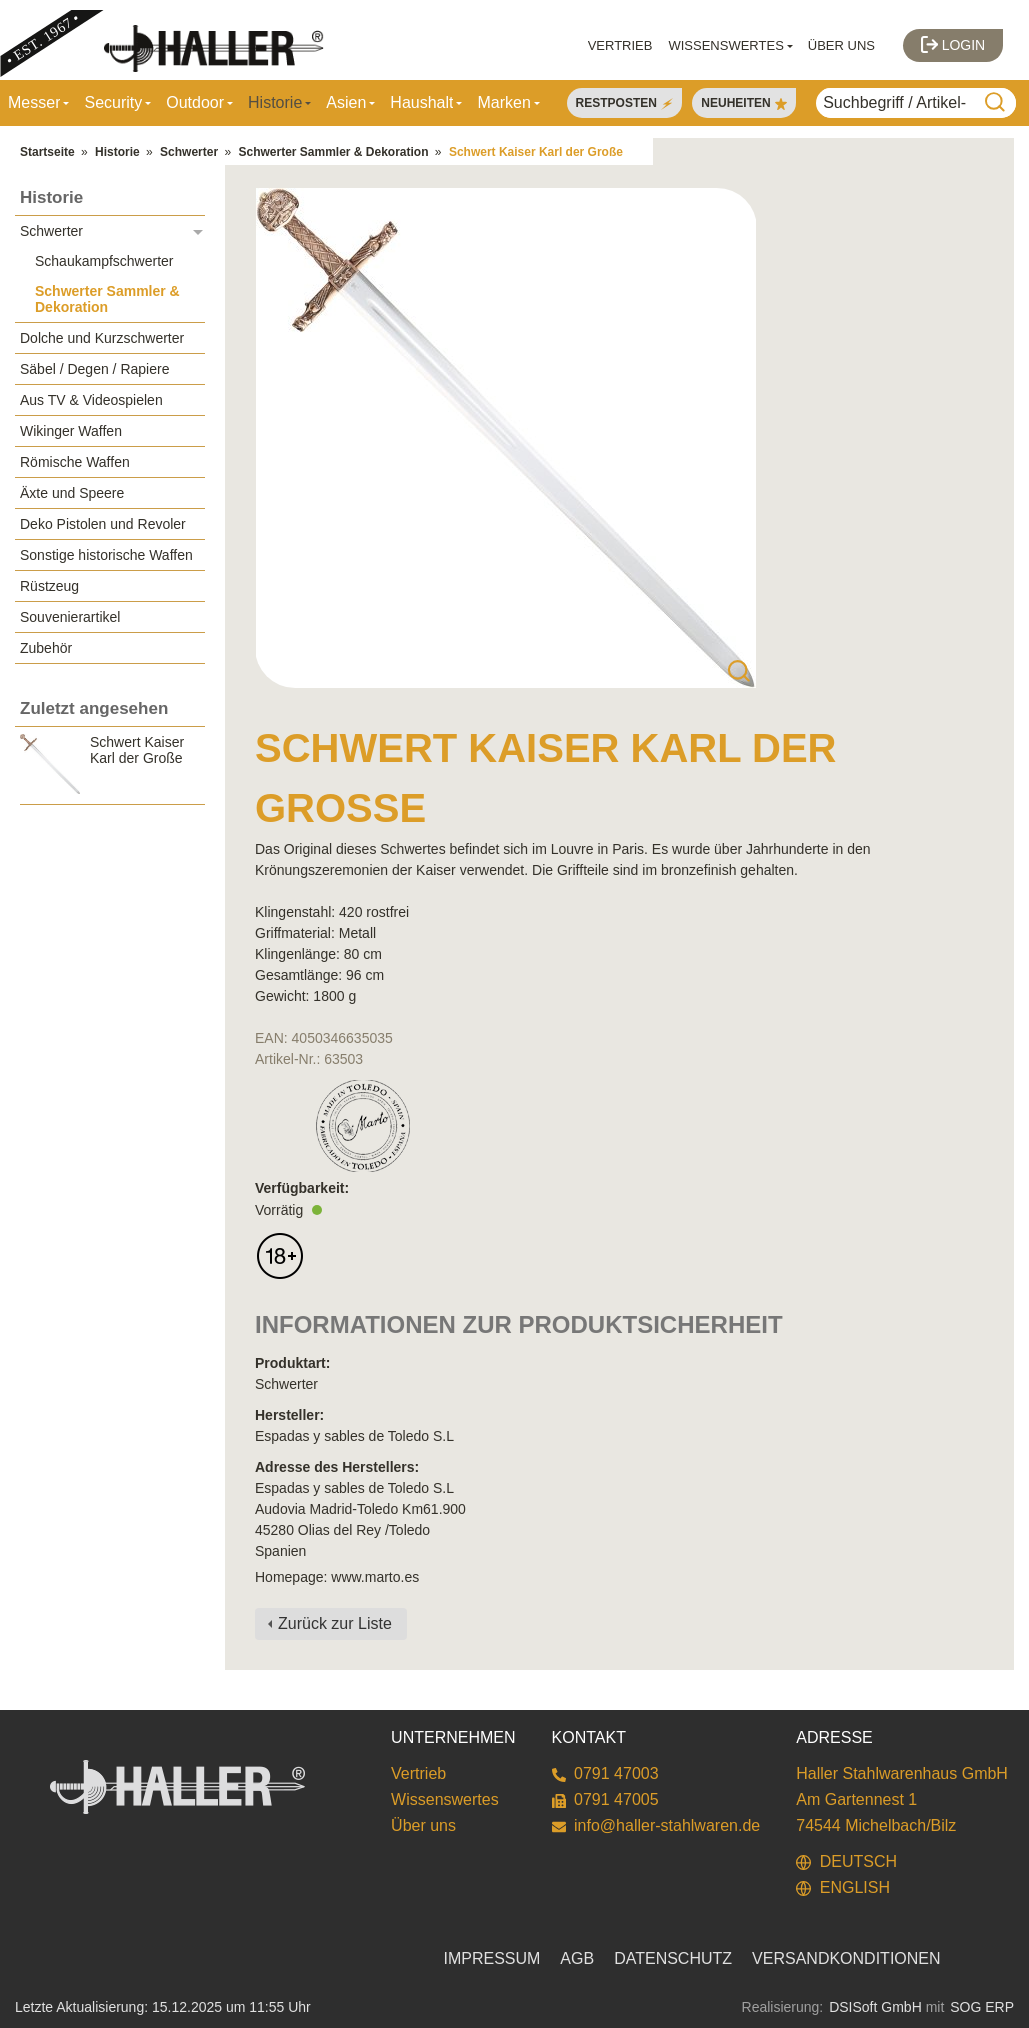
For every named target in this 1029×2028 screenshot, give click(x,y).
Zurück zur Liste (335, 1623)
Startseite (47, 152)
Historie (117, 152)
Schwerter (189, 152)
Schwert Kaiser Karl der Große (536, 152)
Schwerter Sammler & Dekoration (333, 152)
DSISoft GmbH (875, 2007)
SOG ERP (982, 2007)
